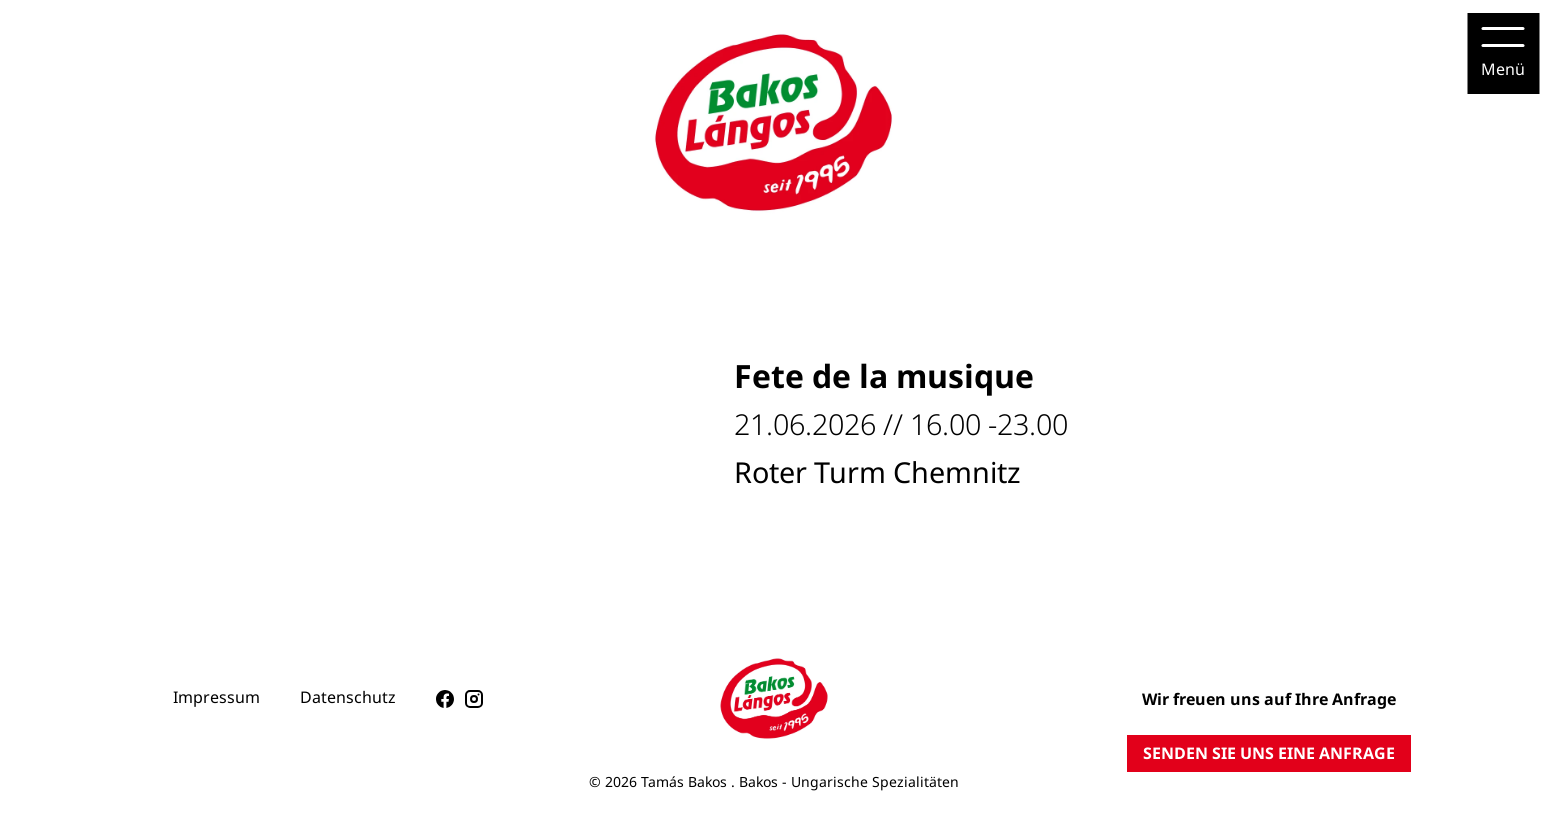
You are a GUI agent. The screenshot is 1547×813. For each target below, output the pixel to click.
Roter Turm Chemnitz (877, 471)
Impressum (216, 697)
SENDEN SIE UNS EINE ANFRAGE (1269, 753)
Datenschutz (348, 697)
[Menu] (1503, 53)
